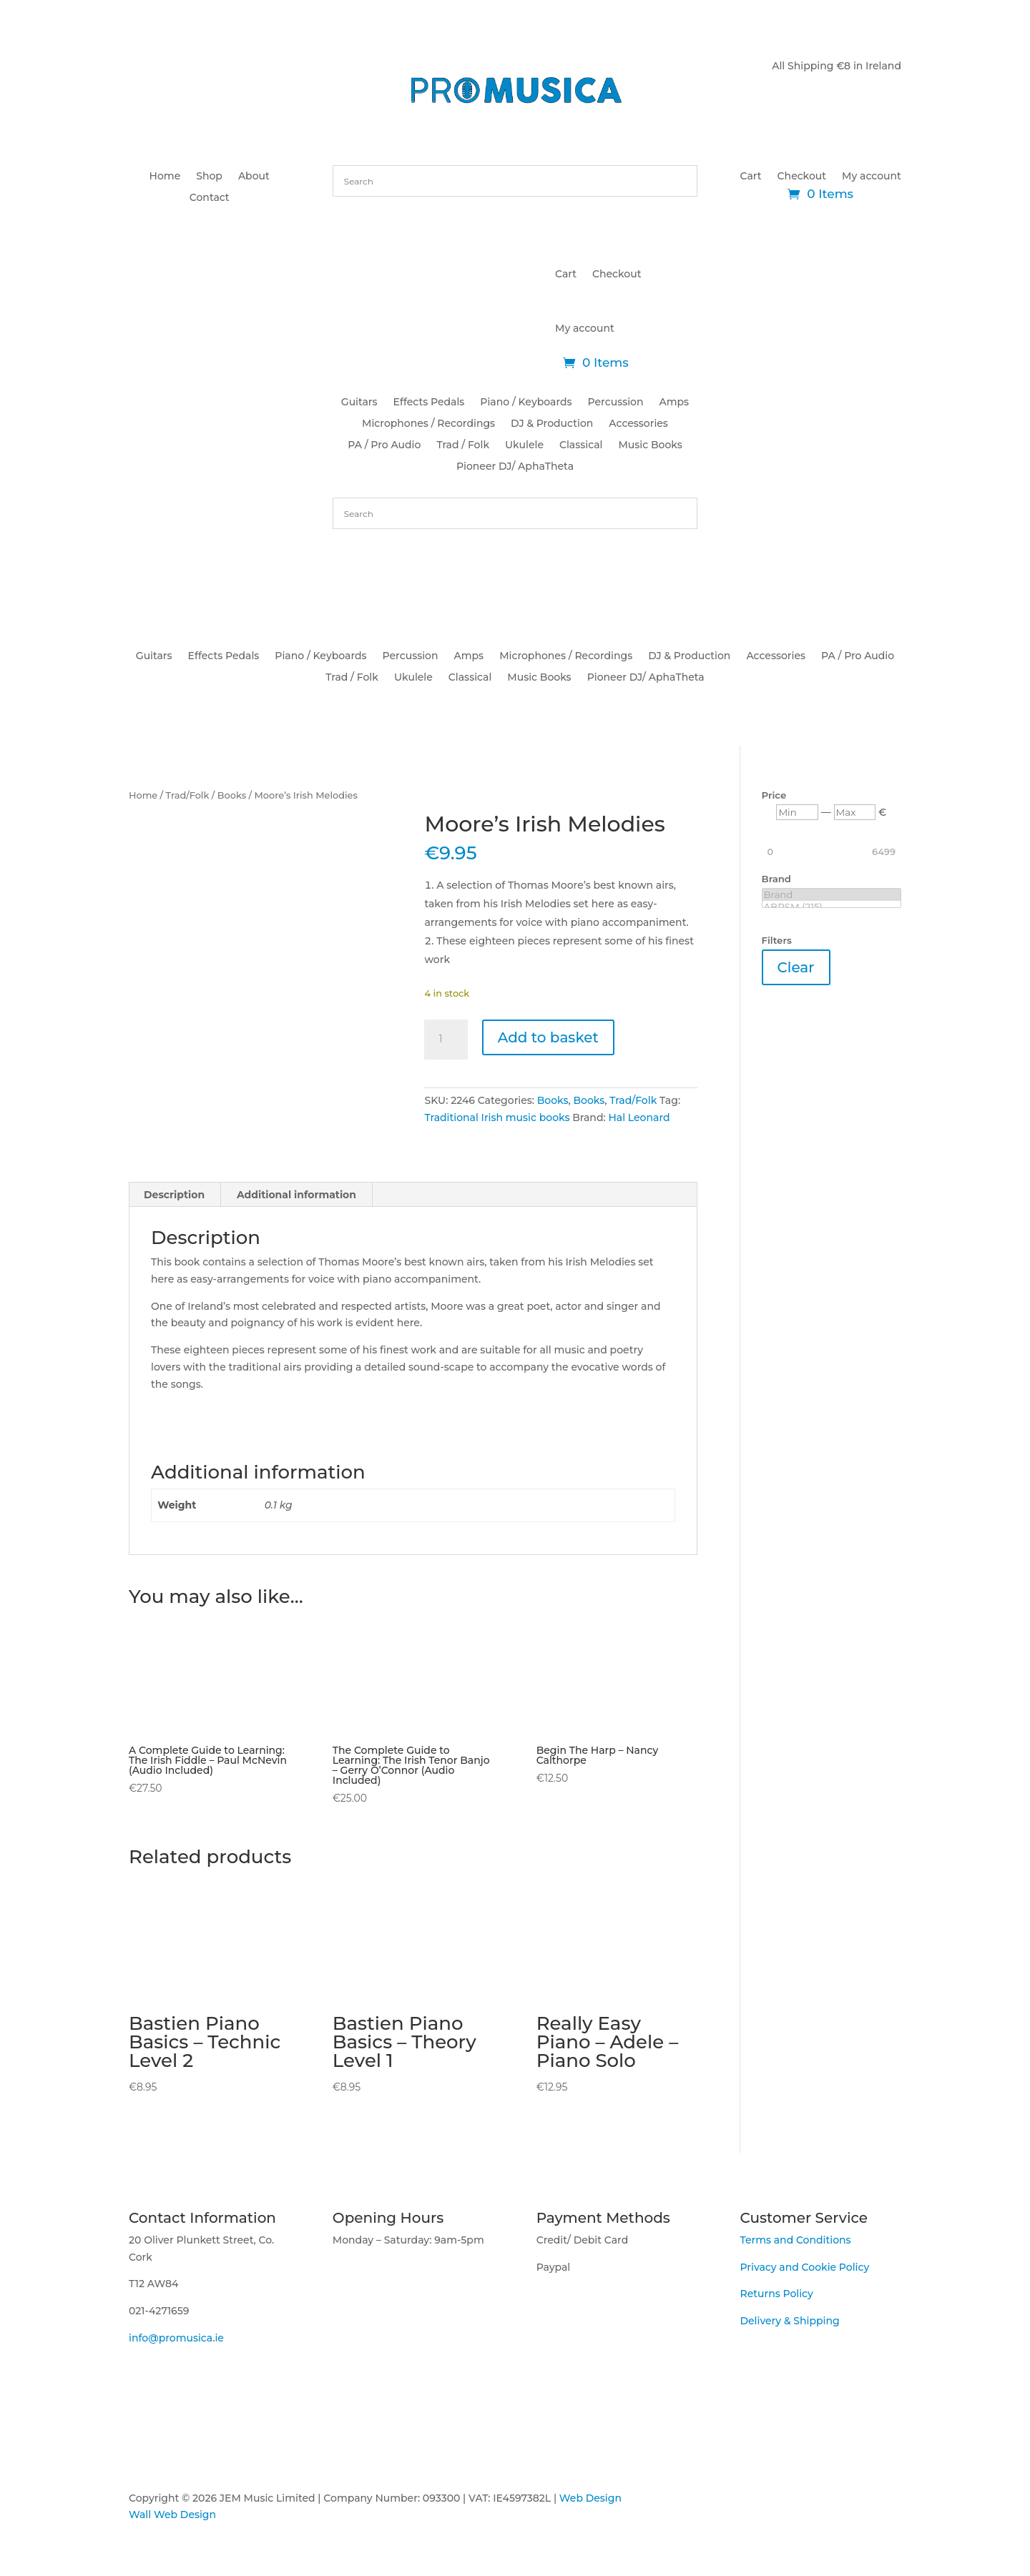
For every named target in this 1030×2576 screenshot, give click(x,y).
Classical (580, 445)
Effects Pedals (429, 402)
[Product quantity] (445, 1040)
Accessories (638, 424)
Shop (209, 176)
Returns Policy (776, 2288)
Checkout (802, 176)
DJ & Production (552, 424)
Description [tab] (174, 1189)
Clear (796, 967)
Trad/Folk (188, 795)
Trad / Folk (462, 445)
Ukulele (524, 445)
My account (871, 176)
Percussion (616, 402)
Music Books (650, 445)
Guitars (359, 402)
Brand (831, 895)
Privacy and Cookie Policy (804, 2261)
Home (165, 176)
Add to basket (548, 1037)
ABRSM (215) (831, 907)
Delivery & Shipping (789, 2315)
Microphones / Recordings (428, 424)
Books (231, 795)
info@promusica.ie (176, 2332)
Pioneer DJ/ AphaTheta (515, 467)
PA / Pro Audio (384, 445)
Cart (751, 176)
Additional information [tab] (296, 1189)
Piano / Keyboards (526, 402)
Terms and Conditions (795, 2234)
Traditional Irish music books (496, 1117)
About (254, 176)
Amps (674, 402)
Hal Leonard (639, 1117)
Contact (210, 198)
